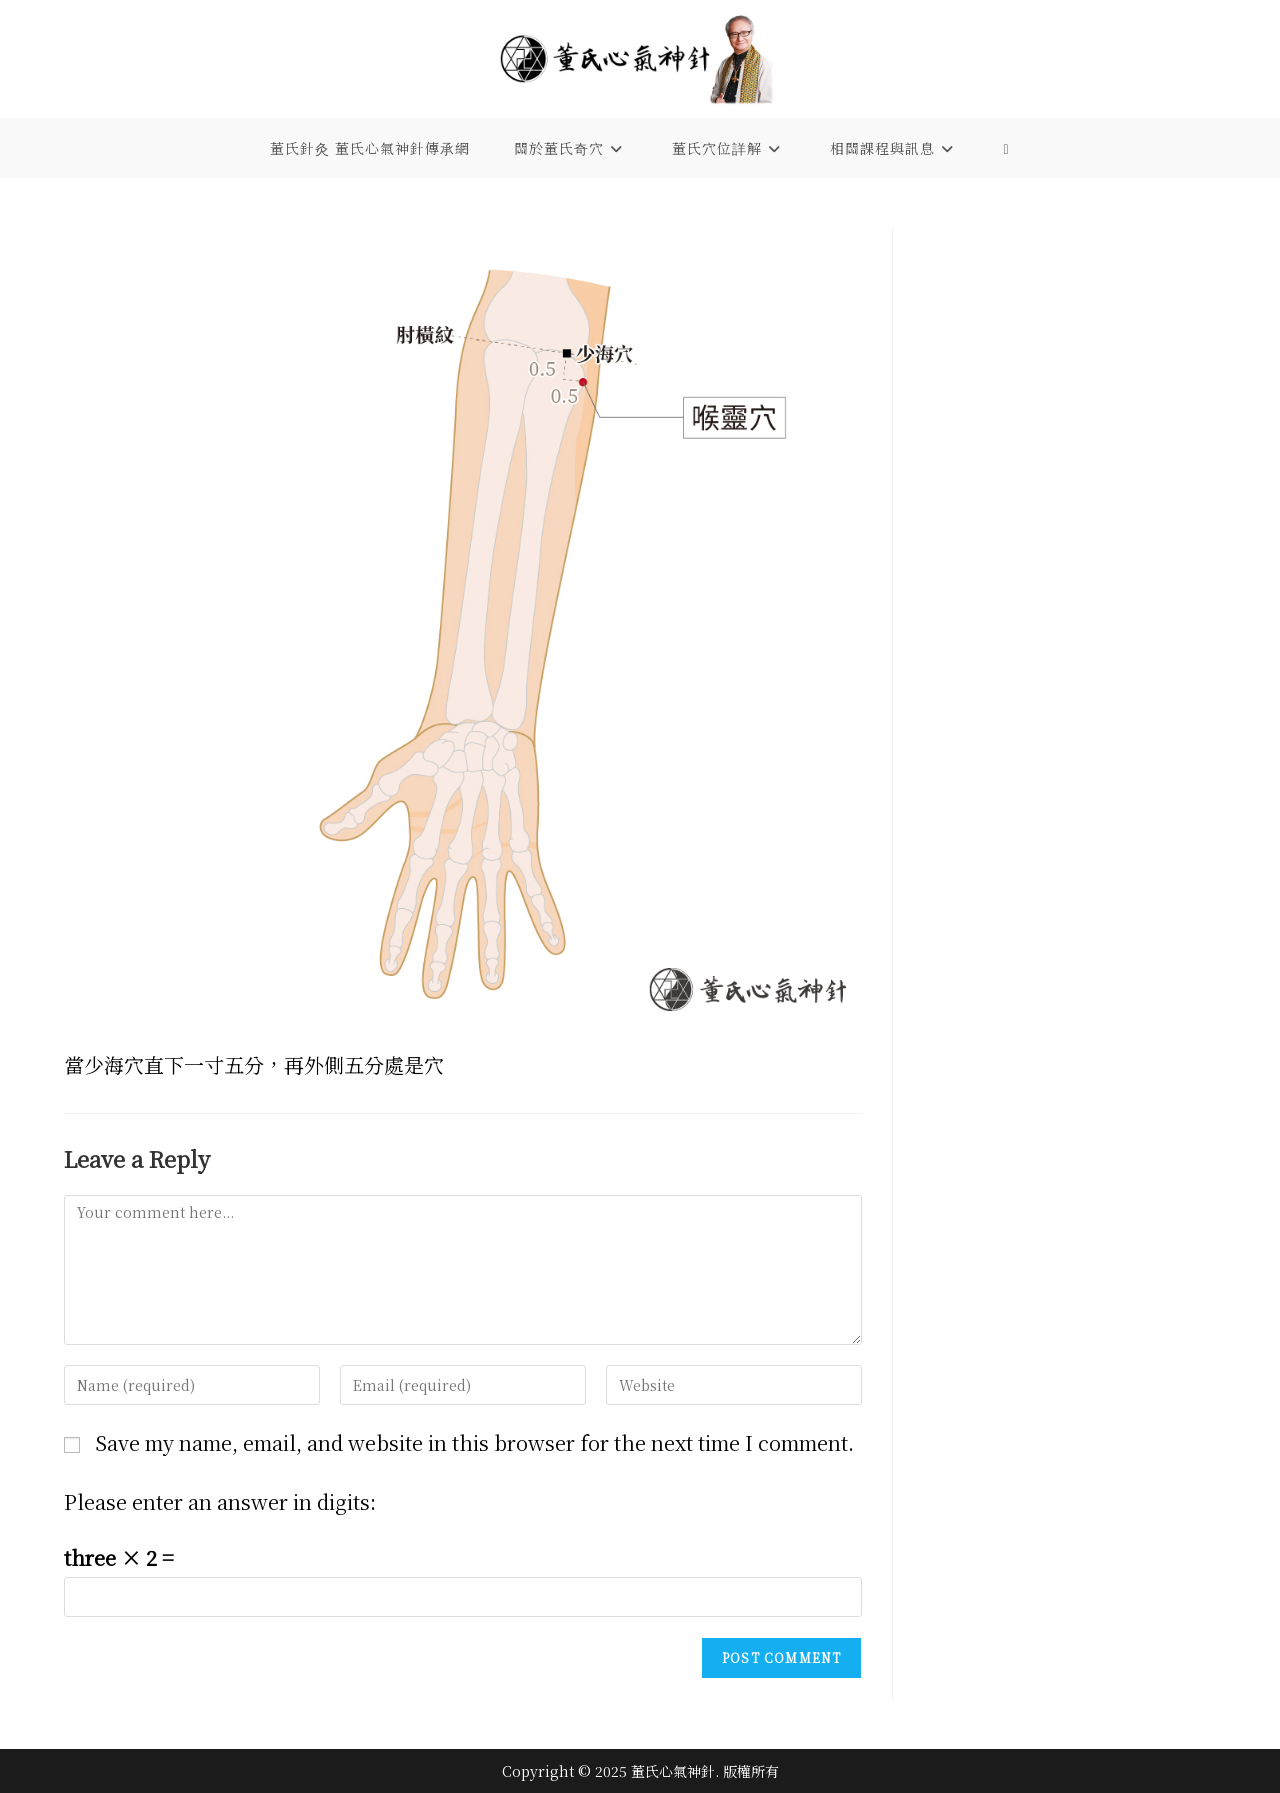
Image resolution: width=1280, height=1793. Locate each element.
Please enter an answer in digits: (220, 1501)
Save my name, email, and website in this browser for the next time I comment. (474, 1442)
